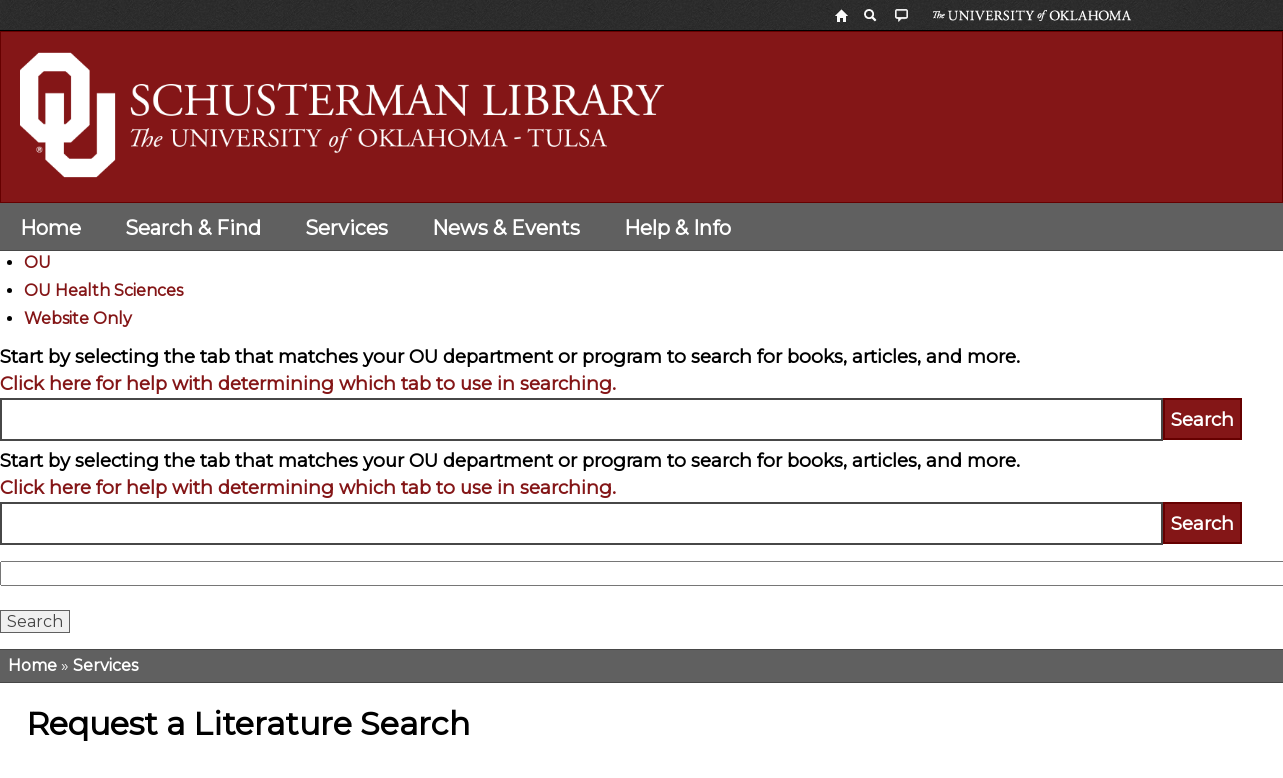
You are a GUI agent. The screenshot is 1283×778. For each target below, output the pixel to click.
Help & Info (677, 228)
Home (50, 228)
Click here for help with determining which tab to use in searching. (308, 383)
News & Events (506, 228)
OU (37, 262)
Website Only (78, 318)
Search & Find (193, 228)
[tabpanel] (641, 392)
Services (346, 228)
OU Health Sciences (103, 290)
